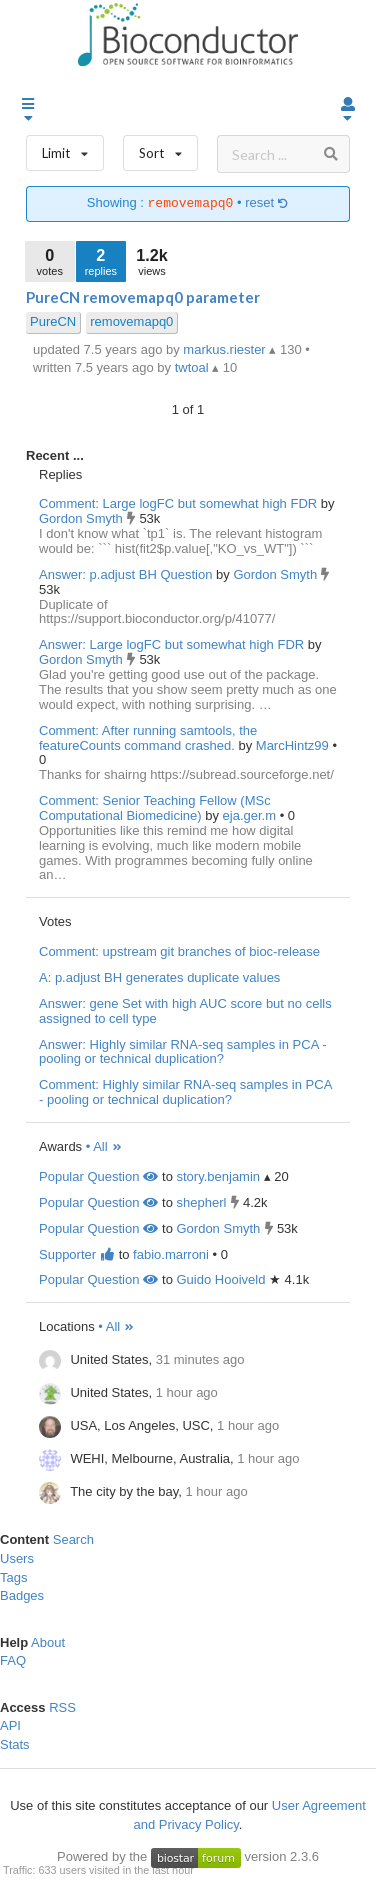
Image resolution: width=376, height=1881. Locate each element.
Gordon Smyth (82, 518)
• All (104, 1146)
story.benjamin (218, 1176)
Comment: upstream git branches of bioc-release (179, 951)
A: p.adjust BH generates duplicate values (159, 977)
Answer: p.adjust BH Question (125, 574)
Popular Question (98, 1176)
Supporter (77, 1254)
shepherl (201, 1202)
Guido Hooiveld (220, 1279)
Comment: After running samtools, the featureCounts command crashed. (148, 738)
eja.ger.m (251, 815)
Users (17, 1558)
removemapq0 (131, 321)
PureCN (53, 321)
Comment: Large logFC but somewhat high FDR (178, 503)
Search (73, 1539)
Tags (13, 1577)
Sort (160, 148)
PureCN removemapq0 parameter (143, 297)
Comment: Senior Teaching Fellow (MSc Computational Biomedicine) (155, 808)
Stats (15, 1744)
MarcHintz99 (294, 745)
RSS (62, 1707)
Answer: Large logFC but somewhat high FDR (171, 644)
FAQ (13, 1660)
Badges (22, 1595)
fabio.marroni (171, 1254)
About (48, 1642)
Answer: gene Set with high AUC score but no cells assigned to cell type (185, 1011)
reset (267, 203)
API (10, 1725)
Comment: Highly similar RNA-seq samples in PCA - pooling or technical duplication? (185, 1092)
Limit (65, 148)
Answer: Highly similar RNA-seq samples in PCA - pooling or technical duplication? (183, 1052)
